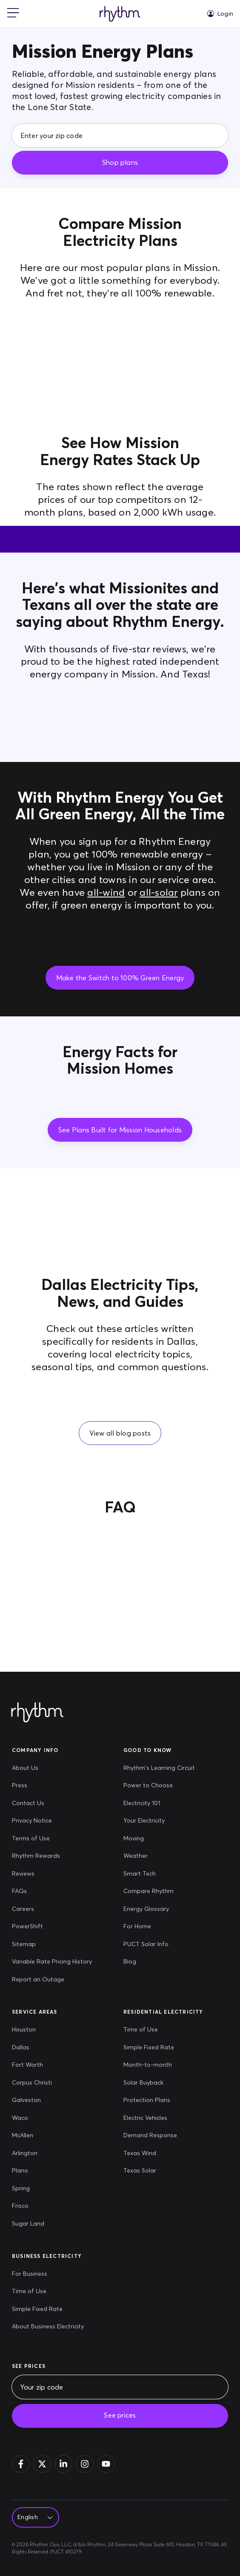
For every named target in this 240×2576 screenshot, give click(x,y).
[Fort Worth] (32, 2065)
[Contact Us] (52, 1803)
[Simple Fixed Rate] (150, 2048)
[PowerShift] (52, 1927)
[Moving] (159, 1839)
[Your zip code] (120, 2387)
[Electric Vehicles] (150, 2118)
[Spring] (32, 2189)
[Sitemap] (52, 1944)
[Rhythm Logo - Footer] (37, 1713)
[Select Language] (33, 2517)
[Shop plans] (120, 163)
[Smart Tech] (159, 1874)
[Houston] (32, 2030)
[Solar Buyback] (150, 2083)
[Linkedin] (63, 2464)
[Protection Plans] (150, 2100)
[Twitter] (42, 2464)
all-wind (106, 892)
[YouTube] (106, 2464)
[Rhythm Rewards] (52, 1856)
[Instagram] (85, 2464)
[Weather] (159, 1856)
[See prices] (120, 2416)
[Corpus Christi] (32, 2083)
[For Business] (48, 2274)
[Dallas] (32, 2048)
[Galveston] (32, 2100)
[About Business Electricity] (48, 2327)
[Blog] (159, 1962)
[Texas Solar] (150, 2171)
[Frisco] (32, 2206)
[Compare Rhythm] (159, 1891)
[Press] (52, 1785)
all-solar (158, 892)
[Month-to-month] (150, 2065)
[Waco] (32, 2118)
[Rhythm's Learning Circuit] (159, 1768)
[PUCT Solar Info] (159, 1944)
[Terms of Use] (52, 1839)
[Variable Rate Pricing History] (52, 1962)
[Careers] (52, 1909)
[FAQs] (52, 1891)
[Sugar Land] (32, 2224)
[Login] (220, 13)
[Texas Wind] (150, 2153)
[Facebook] (21, 2464)
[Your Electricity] (159, 1821)
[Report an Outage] (52, 1980)
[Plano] (32, 2171)
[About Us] (52, 1768)
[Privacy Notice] (52, 1821)
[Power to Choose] (159, 1785)
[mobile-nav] (13, 13)
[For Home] (159, 1927)
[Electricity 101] (159, 1803)
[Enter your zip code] (120, 135)
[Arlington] (32, 2153)
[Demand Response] (150, 2135)
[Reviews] (52, 1874)
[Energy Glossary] (159, 1909)
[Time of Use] (150, 2030)
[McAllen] (32, 2135)
